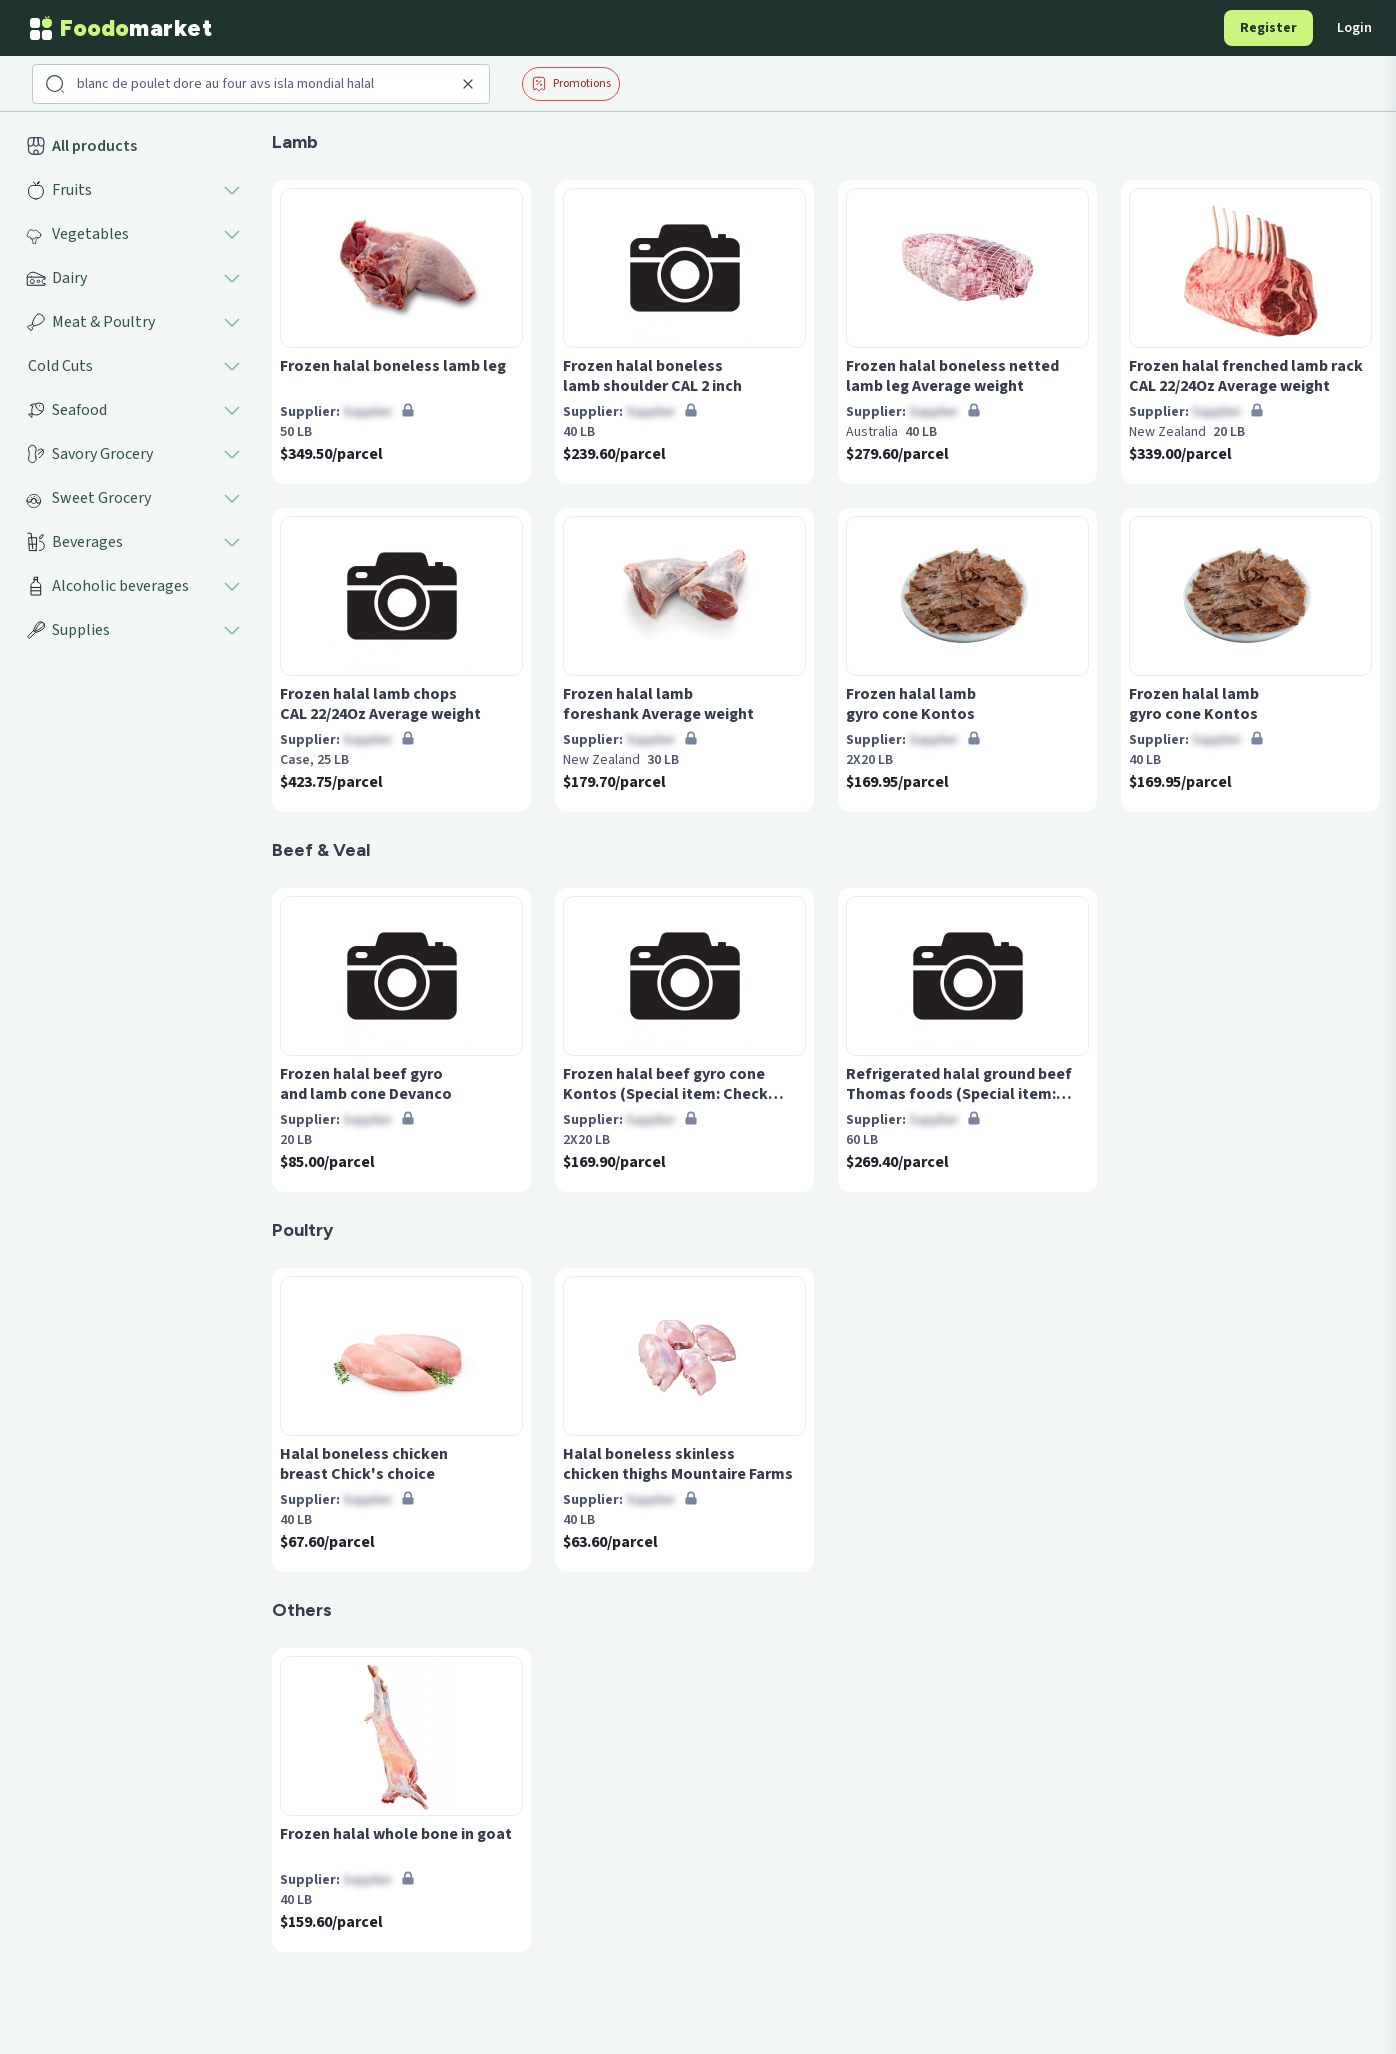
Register (1268, 28)
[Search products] (262, 84)
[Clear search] (468, 84)
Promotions (571, 83)
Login (1354, 28)
